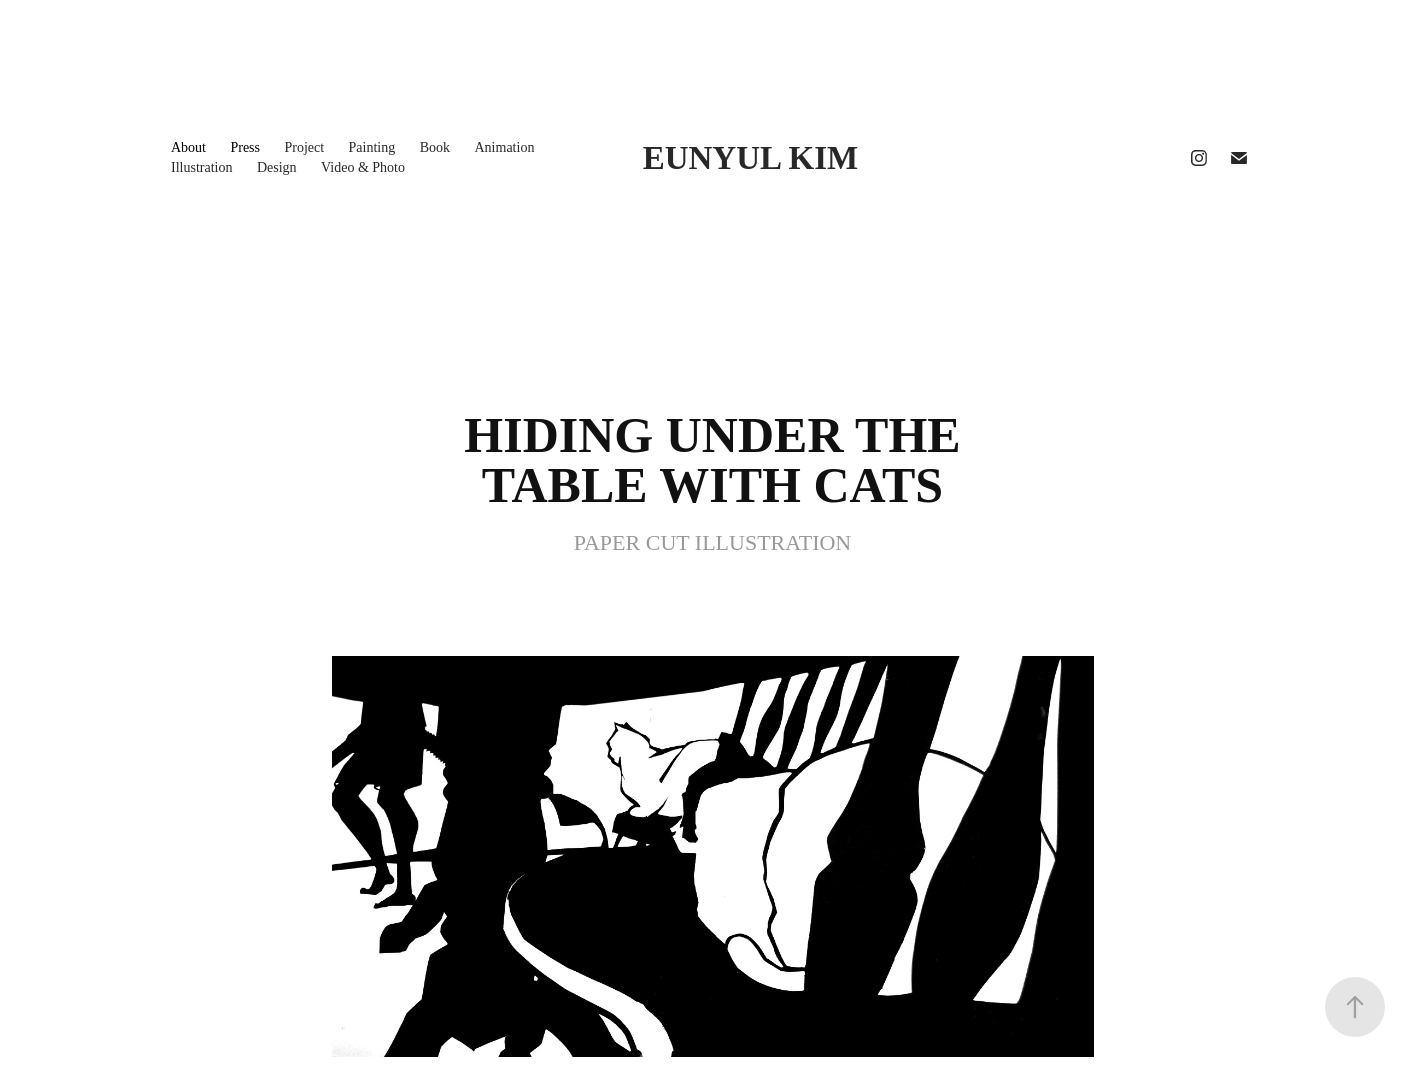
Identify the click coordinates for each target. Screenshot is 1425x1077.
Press (245, 147)
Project (304, 147)
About (188, 147)
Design (277, 167)
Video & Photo (363, 167)
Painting (372, 147)
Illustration (201, 167)
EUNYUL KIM (750, 158)
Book (435, 147)
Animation (505, 147)
